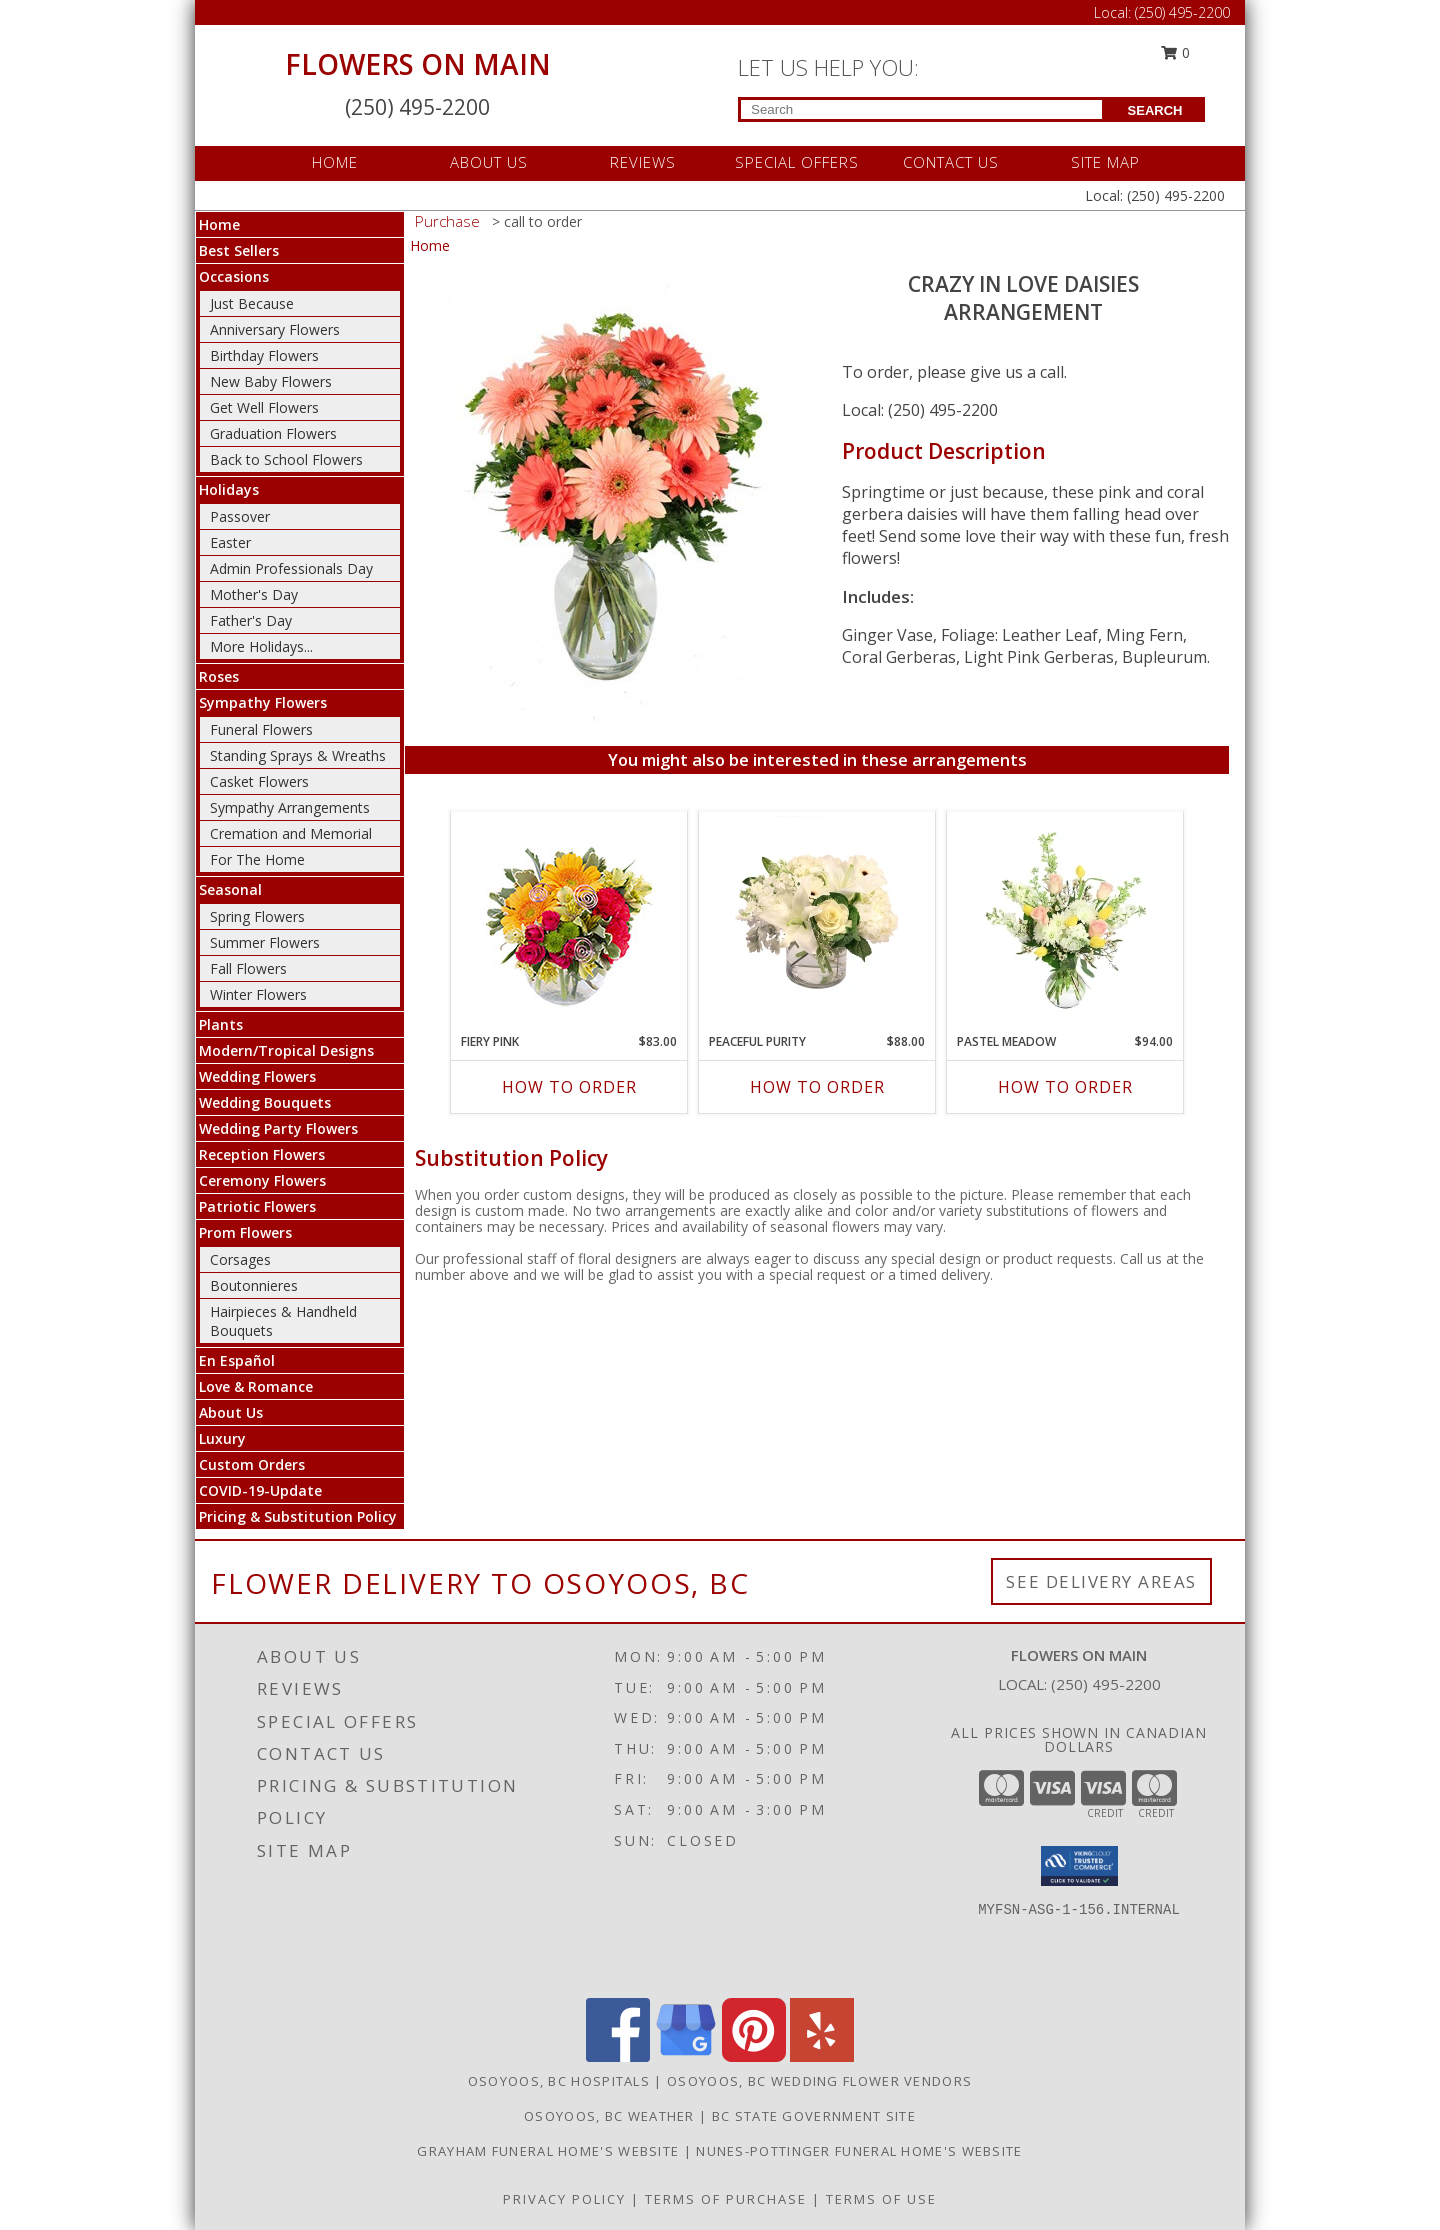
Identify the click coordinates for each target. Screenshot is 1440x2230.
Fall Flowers (248, 968)
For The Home (257, 859)
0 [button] (1176, 52)
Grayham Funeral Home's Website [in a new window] (550, 2151)
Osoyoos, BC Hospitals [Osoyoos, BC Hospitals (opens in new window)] (559, 2081)
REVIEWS (643, 162)
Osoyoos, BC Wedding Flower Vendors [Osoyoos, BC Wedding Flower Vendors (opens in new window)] (819, 2081)
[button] (1079, 1866)
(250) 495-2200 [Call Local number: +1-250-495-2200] (1182, 12)
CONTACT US (951, 162)
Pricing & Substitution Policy (298, 1516)
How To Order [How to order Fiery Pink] (569, 1087)
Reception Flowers (262, 1154)
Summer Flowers (265, 942)
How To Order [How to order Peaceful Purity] (817, 1087)
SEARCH (1155, 110)
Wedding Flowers (257, 1076)
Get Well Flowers (264, 407)
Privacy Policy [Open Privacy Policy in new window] (564, 2199)
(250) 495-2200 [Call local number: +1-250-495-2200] (1106, 1684)
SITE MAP (1105, 162)
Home (219, 224)
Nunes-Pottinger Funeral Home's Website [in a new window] (859, 2151)
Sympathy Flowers (263, 702)
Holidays (229, 489)
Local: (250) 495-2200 (920, 410)
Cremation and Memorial (291, 833)
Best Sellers (239, 250)
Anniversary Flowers (275, 329)
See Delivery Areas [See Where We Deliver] (1101, 1581)
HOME (335, 162)
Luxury (222, 1438)
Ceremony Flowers (262, 1180)
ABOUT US (489, 162)
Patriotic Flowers (257, 1206)
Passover (240, 516)
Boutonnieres (254, 1285)
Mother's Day (254, 594)
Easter (230, 542)
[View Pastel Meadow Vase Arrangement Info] (1065, 917)
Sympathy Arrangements (290, 807)
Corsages (240, 1259)
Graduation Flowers (273, 433)
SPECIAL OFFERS (797, 162)
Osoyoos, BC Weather (609, 2116)
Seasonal (230, 889)
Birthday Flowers (264, 355)
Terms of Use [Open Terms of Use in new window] (881, 2199)
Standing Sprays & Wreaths (298, 755)
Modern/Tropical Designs (286, 1050)
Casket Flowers (259, 781)
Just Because (252, 303)
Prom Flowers (245, 1232)
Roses (219, 676)
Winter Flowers (258, 994)
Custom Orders (252, 1464)
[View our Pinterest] (754, 2056)
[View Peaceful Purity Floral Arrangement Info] (817, 917)
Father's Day (251, 620)
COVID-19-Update (260, 1490)
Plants (221, 1024)
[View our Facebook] (618, 2056)
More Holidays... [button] (261, 646)
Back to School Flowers (286, 459)
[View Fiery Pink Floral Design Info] (569, 917)
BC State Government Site (814, 2116)
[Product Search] (921, 109)
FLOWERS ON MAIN (418, 64)
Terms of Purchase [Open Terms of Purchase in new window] (726, 2199)
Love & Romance (256, 1386)
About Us (231, 1412)
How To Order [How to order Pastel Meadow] (1065, 1087)
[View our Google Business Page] (686, 2056)
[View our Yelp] (822, 2056)
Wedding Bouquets (265, 1102)
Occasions (234, 276)
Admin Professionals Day (291, 568)
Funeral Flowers (261, 729)
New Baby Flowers (271, 381)
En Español (237, 1360)
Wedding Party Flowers (278, 1128)
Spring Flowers (257, 916)
